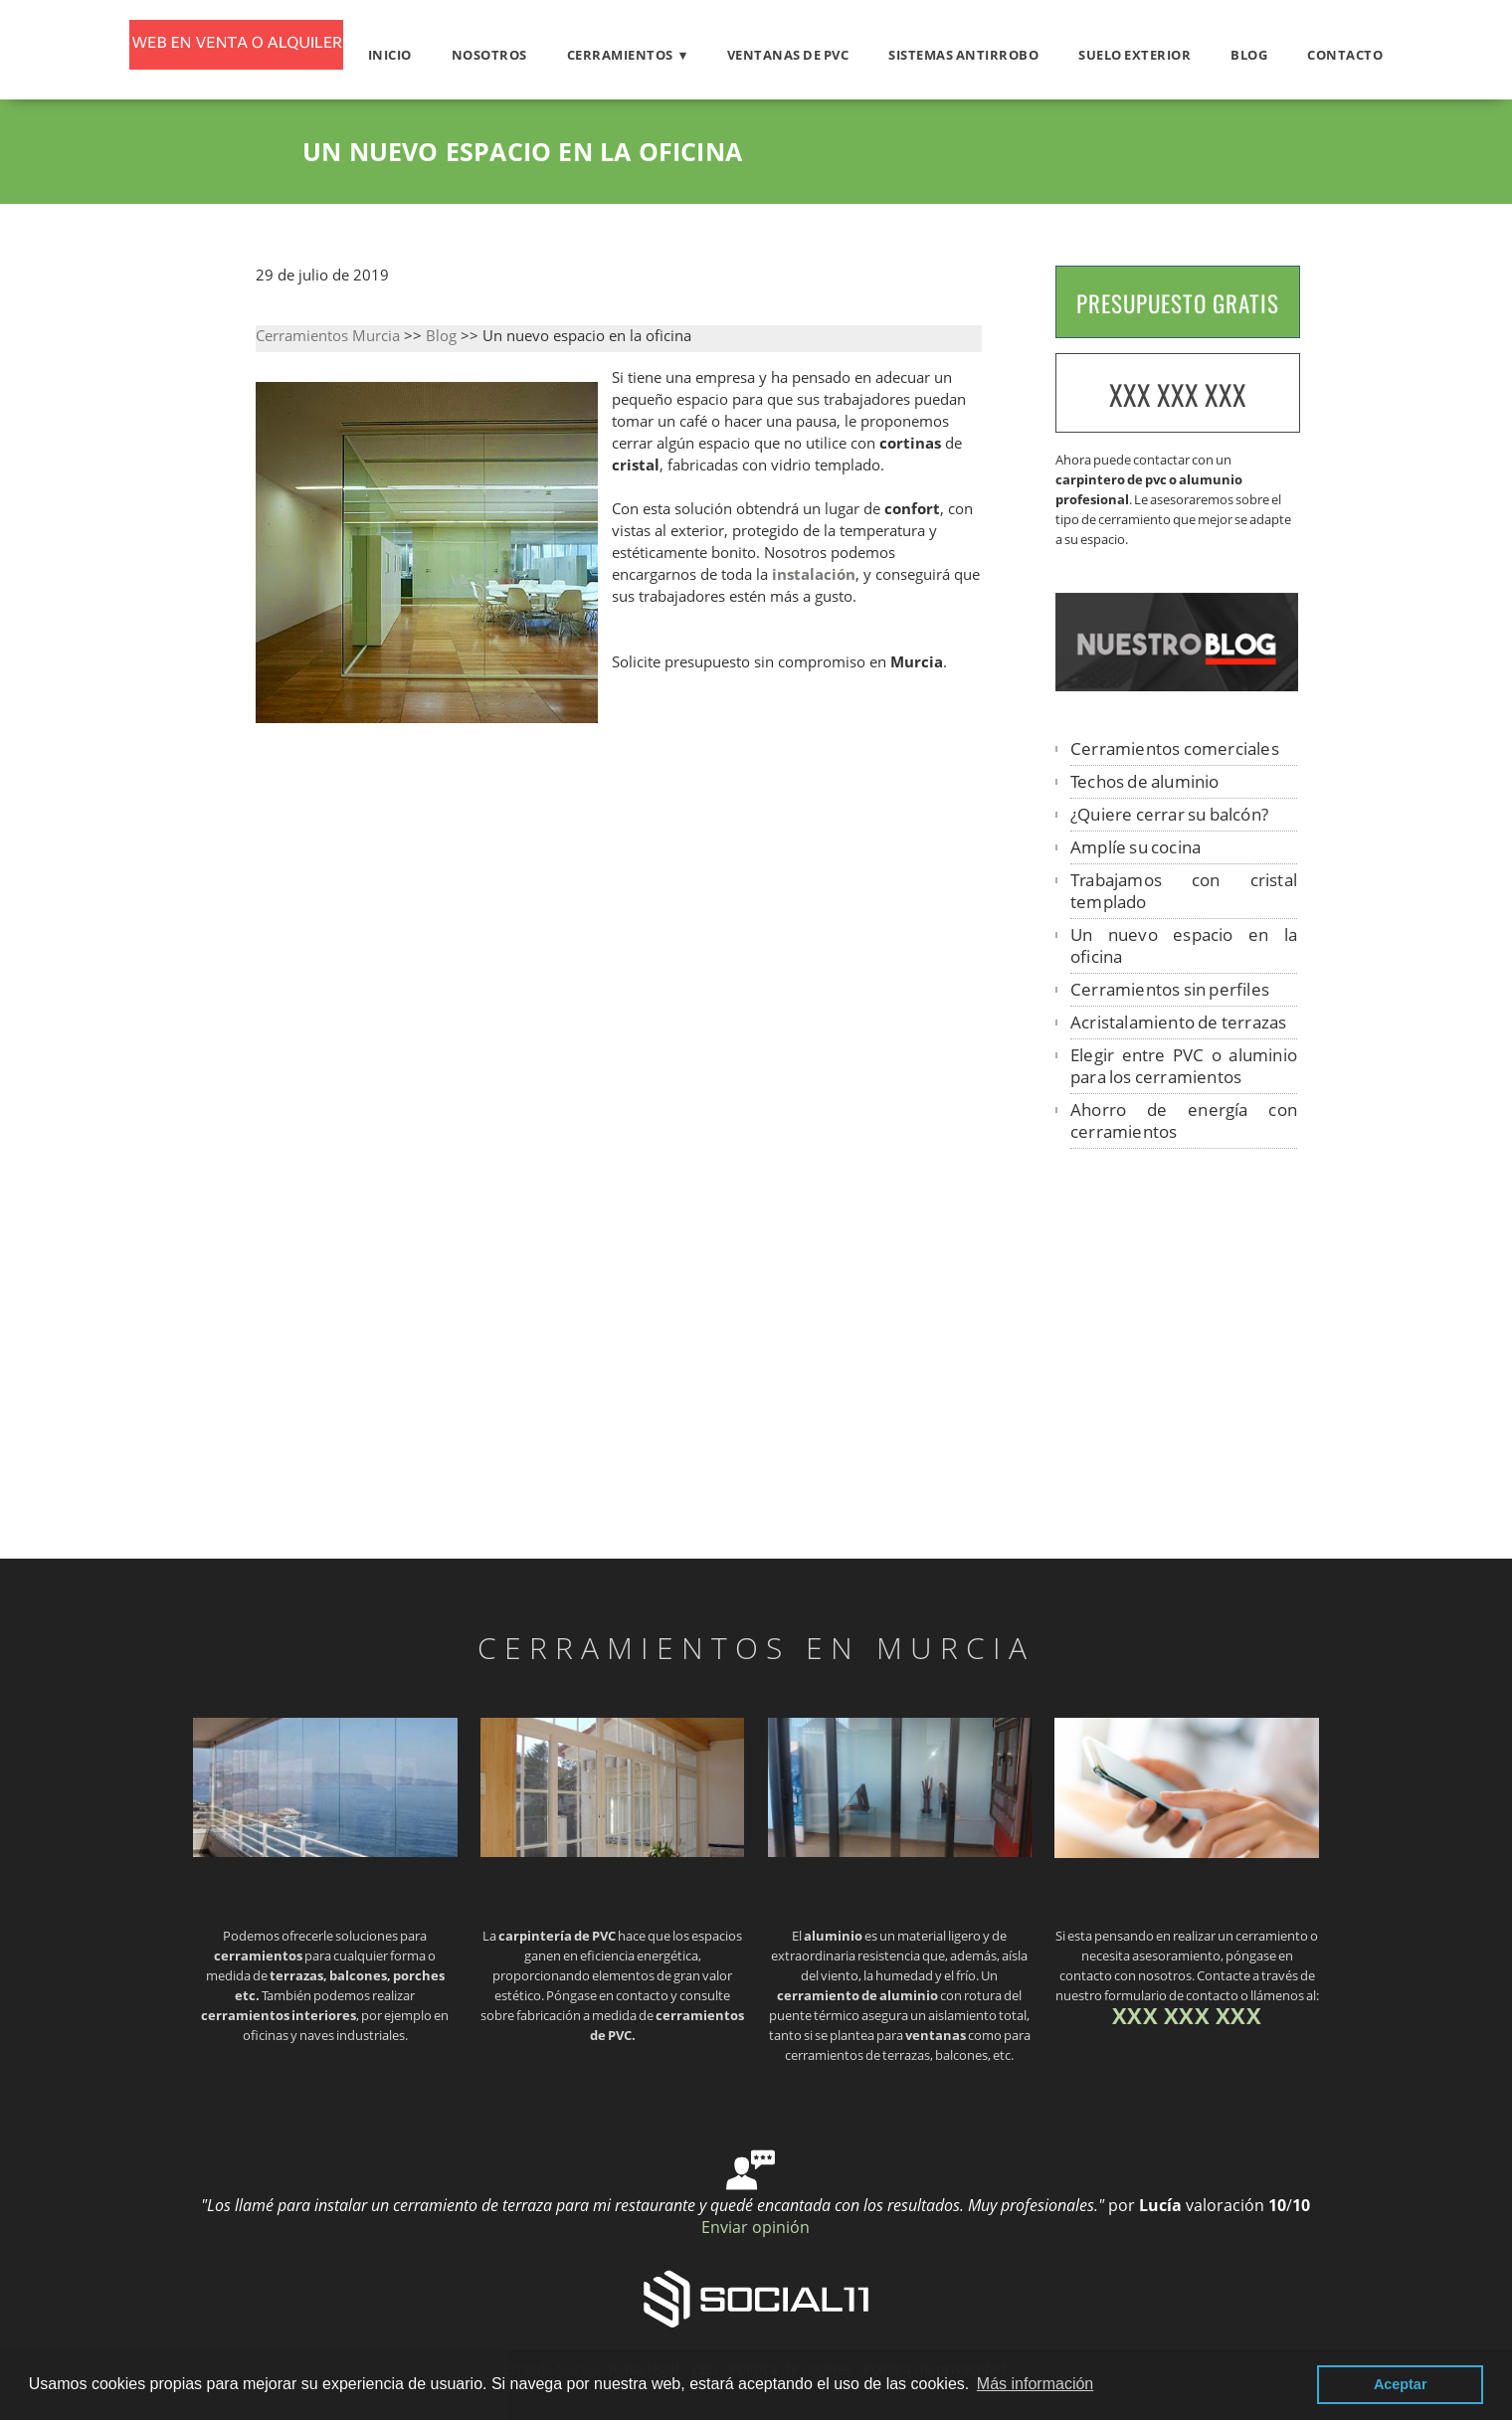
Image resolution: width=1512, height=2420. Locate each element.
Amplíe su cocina (1135, 847)
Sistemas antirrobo (963, 55)
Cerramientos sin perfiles (1169, 989)
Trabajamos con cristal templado (1183, 890)
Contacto (1345, 55)
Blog (1248, 55)
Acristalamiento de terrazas (1178, 1022)
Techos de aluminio (1145, 781)
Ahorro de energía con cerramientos (1183, 1120)
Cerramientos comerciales (1174, 748)
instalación (813, 574)
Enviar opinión (755, 2227)
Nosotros (489, 55)
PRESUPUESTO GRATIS (1177, 303)
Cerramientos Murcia (328, 335)
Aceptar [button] (1400, 2384)
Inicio (390, 55)
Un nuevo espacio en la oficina (1183, 945)
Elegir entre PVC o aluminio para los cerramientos (1183, 1065)
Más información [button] (1035, 2383)
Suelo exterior (1134, 55)
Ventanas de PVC (788, 55)
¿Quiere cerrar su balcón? (1169, 814)
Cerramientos (620, 55)
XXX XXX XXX (1177, 394)
